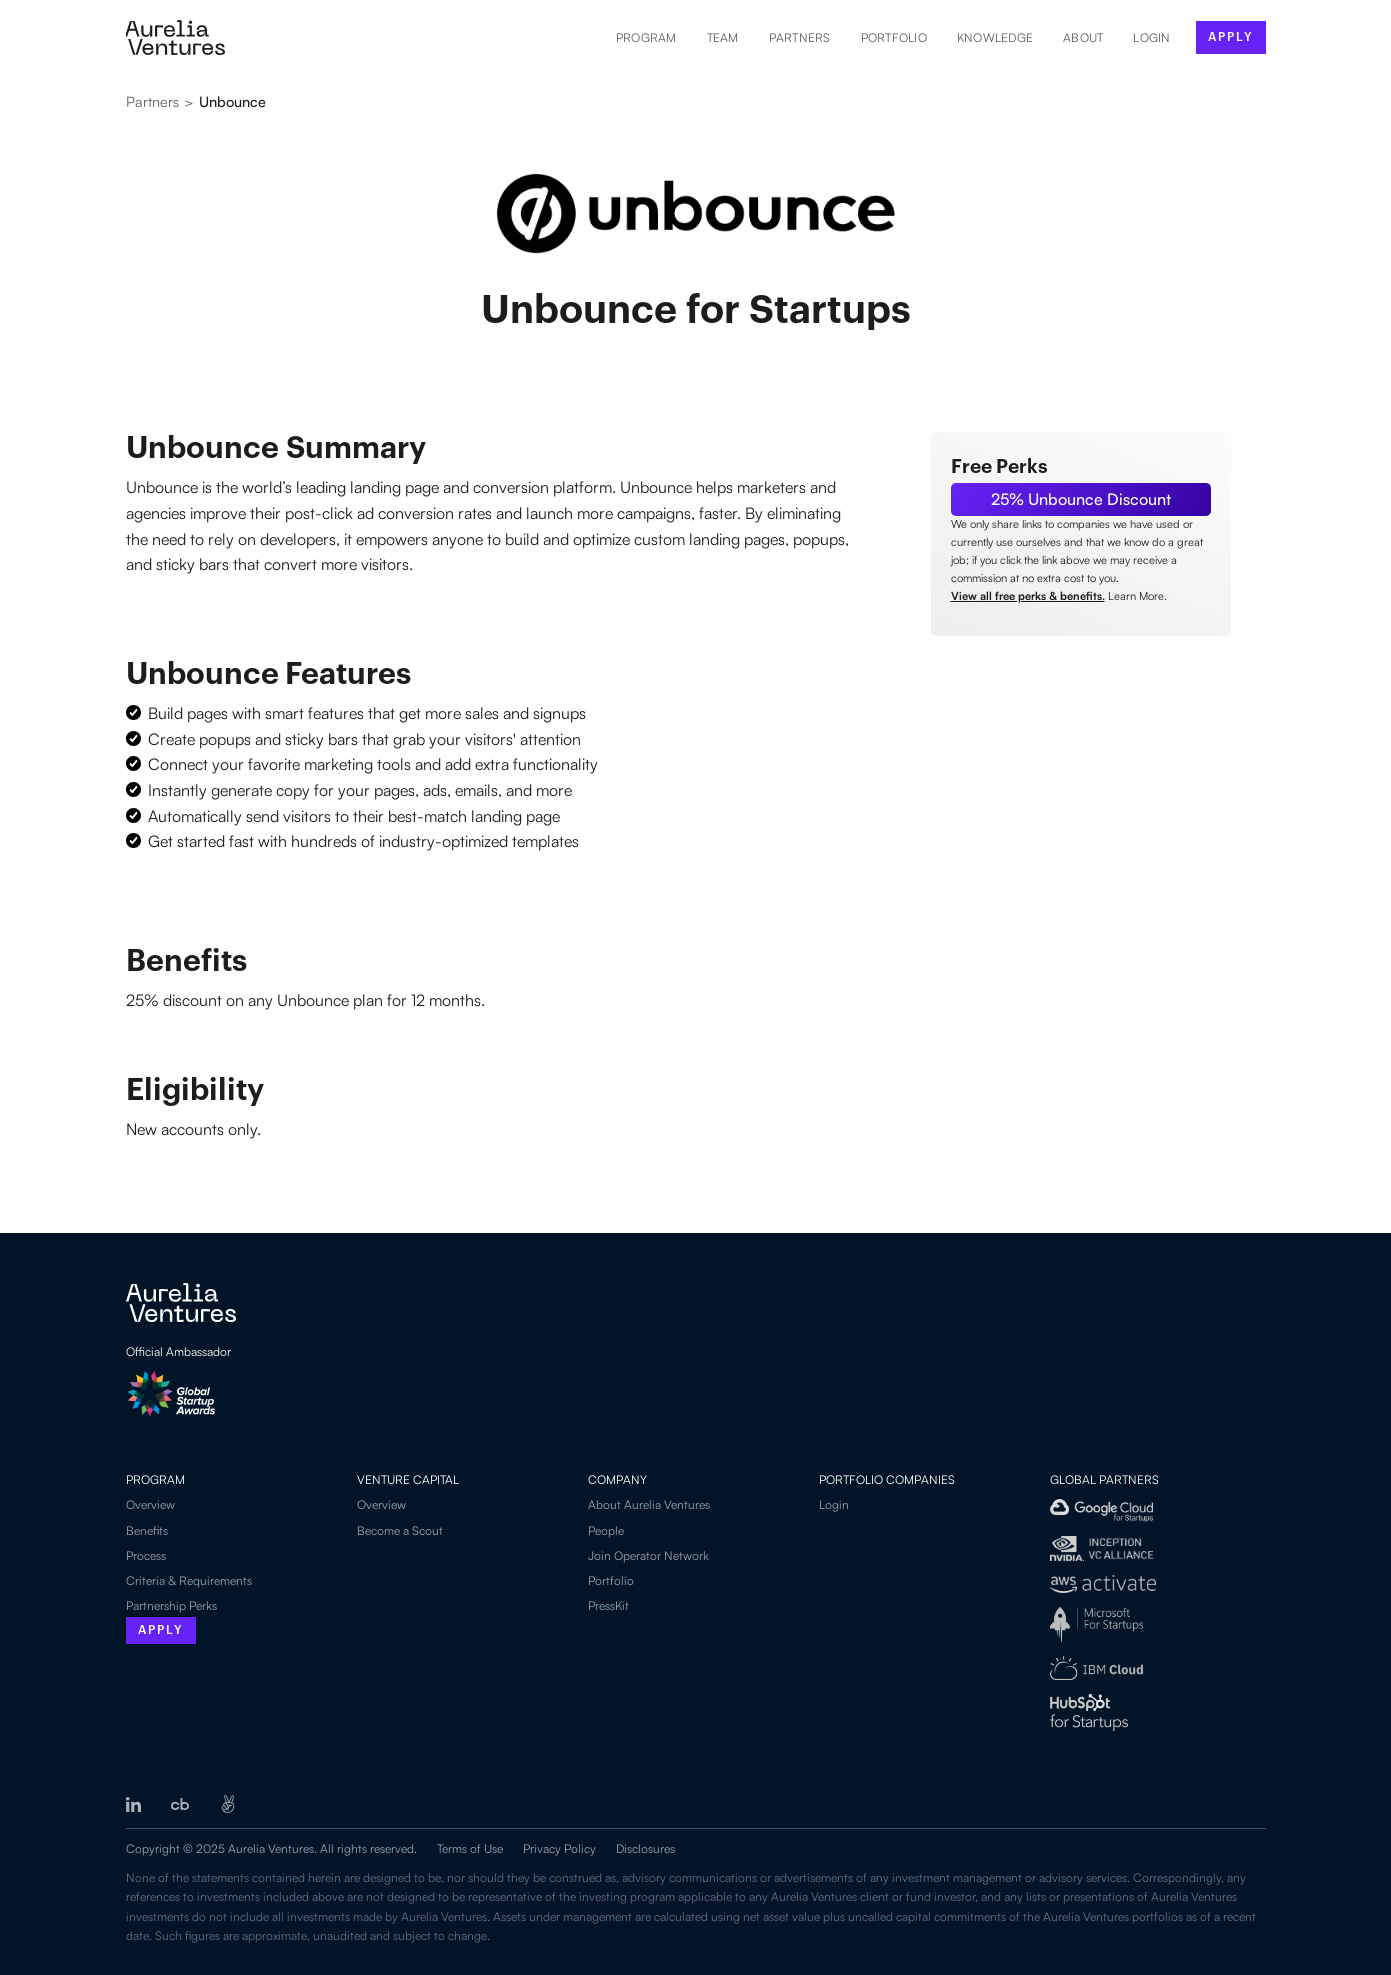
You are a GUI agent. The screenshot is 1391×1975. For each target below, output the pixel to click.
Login (834, 1504)
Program (646, 37)
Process (146, 1555)
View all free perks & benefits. (1028, 596)
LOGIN (1151, 37)
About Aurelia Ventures (649, 1504)
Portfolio (894, 37)
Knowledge (995, 37)
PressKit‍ (608, 1605)
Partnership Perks (171, 1605)
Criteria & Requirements (189, 1580)
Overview (150, 1504)
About (1083, 37)
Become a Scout (400, 1530)
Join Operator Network (648, 1555)
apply (1231, 37)
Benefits (147, 1530)
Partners (800, 37)
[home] (175, 37)
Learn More (1136, 596)
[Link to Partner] (1081, 500)
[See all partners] (232, 106)
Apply (161, 1630)
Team (723, 37)
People (606, 1530)
